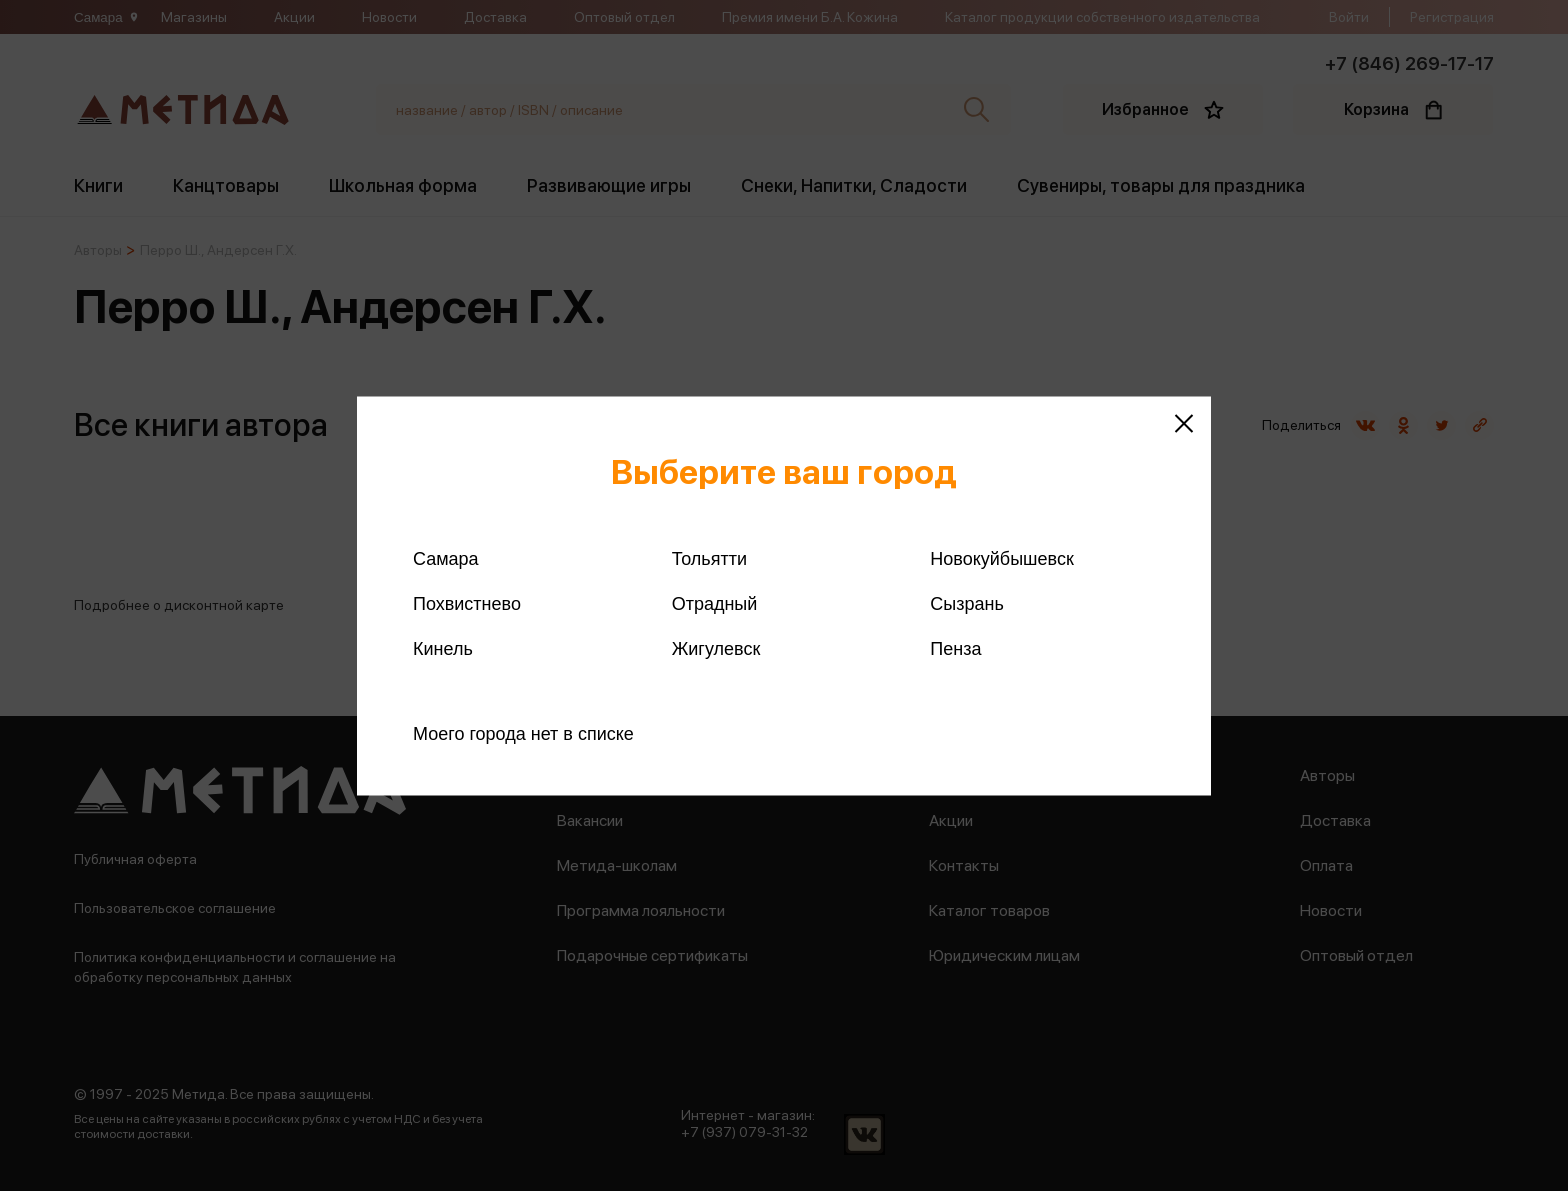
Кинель (443, 648)
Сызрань (967, 603)
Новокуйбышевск (1001, 558)
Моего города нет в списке (523, 733)
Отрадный (715, 603)
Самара (446, 558)
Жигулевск (716, 648)
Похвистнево (467, 603)
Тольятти (709, 558)
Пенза (955, 648)
